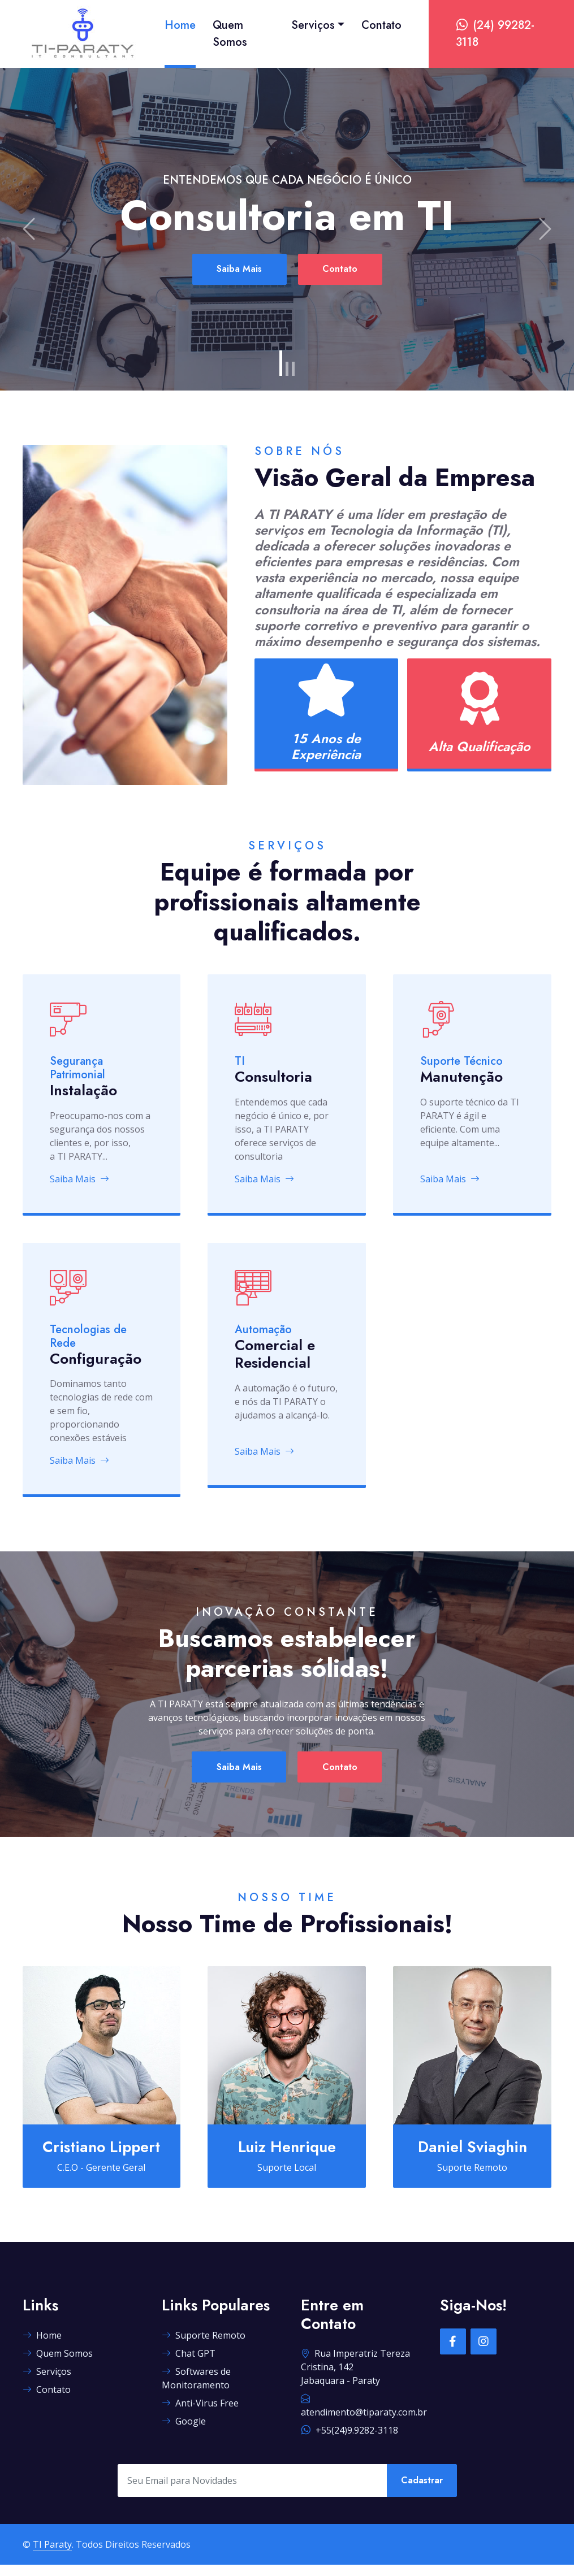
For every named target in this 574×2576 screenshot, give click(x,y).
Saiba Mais (235, 268)
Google (184, 2432)
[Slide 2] (287, 368)
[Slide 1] (280, 363)
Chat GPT (188, 2364)
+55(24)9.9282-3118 (349, 2441)
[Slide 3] (293, 368)
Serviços (313, 25)
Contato (381, 25)
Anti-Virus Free (200, 2414)
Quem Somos (230, 33)
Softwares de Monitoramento (196, 2389)
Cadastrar (422, 2491)
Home (180, 25)
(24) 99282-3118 (495, 33)
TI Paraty (52, 2555)
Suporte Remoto (203, 2346)
